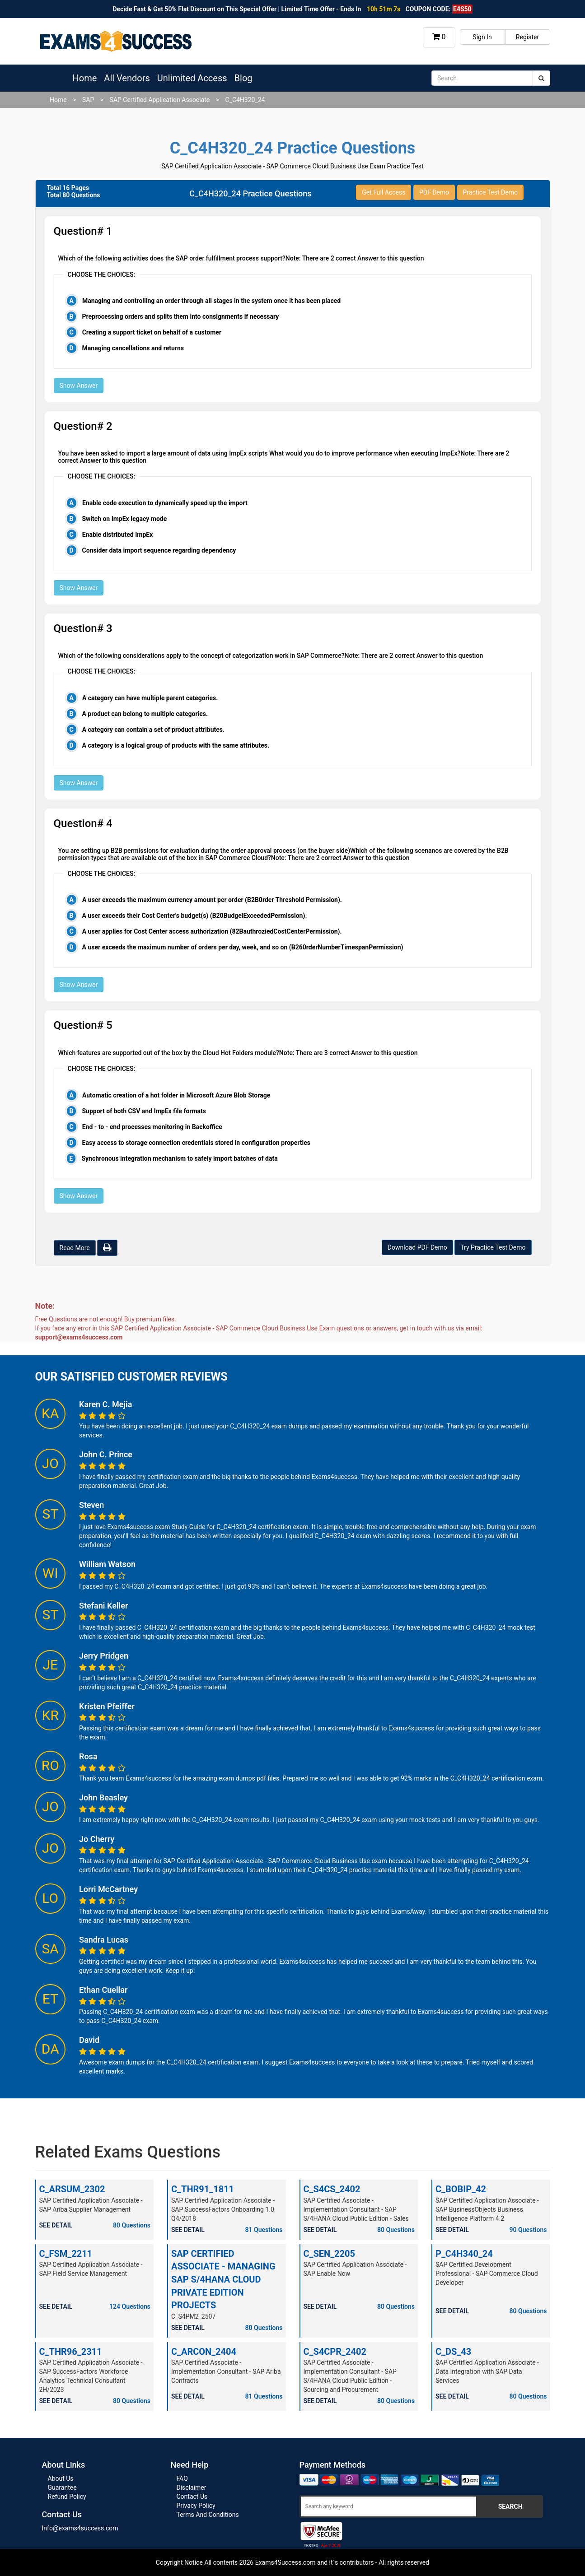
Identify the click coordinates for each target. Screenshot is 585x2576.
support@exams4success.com (79, 1337)
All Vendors (127, 78)
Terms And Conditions (208, 2514)
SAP (88, 99)
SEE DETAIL (56, 2225)
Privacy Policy (196, 2505)
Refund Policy (67, 2496)
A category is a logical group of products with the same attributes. (175, 745)
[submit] (541, 78)
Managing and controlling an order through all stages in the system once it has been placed (211, 300)
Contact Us (192, 2496)
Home (85, 78)
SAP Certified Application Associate (160, 99)
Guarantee (62, 2487)
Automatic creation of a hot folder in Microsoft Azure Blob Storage (176, 1095)
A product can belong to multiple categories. (145, 713)
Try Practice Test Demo (492, 1247)
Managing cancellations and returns (133, 348)
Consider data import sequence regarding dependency (159, 550)
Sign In (482, 37)
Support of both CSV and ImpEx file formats (144, 1111)
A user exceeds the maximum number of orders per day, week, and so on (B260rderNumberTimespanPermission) (242, 947)
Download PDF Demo (417, 1247)
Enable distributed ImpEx (117, 534)
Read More (75, 1247)
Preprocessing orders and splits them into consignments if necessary (180, 316)
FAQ (182, 2478)
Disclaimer (191, 2487)
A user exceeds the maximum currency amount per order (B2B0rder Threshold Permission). (212, 899)
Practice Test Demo (490, 192)
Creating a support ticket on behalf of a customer (151, 332)
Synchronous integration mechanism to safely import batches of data (179, 1158)
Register (527, 37)
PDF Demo (434, 192)
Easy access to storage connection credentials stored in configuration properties (196, 1142)
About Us (61, 2478)
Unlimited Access (192, 78)
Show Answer (79, 385)
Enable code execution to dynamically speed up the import (165, 503)
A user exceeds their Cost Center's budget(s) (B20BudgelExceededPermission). (194, 915)
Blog (243, 78)
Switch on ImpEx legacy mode (124, 518)
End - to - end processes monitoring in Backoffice (152, 1126)
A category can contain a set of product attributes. (153, 729)
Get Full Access (383, 192)
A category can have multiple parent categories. (150, 698)
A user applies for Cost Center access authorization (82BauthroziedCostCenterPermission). (212, 931)
